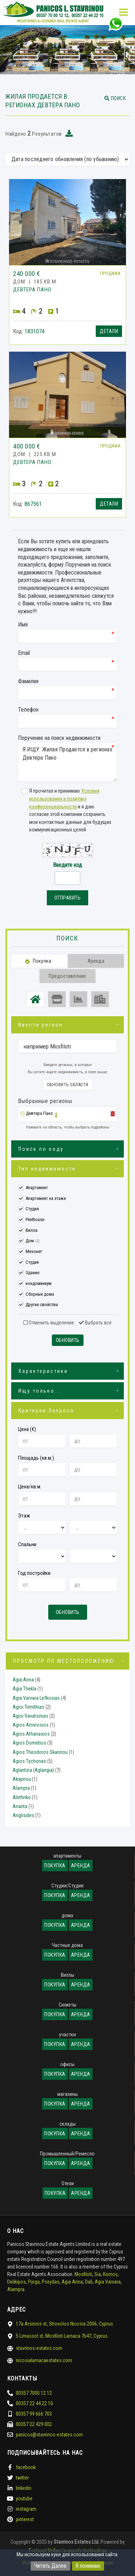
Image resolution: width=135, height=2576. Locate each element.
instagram (26, 2509)
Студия (32, 1208)
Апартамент (37, 1187)
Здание (32, 1272)
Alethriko (22, 1797)
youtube (24, 2498)
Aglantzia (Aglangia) (33, 1770)
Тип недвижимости (47, 1169)
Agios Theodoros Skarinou (40, 1752)
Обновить (68, 1340)
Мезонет (34, 1251)
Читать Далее (50, 2565)
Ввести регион (40, 1025)
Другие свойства (42, 1304)
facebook (26, 2467)
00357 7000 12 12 (34, 2393)
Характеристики (43, 1371)
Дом (33, 1240)
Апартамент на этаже (46, 1198)
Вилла (31, 1230)
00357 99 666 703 (34, 2414)
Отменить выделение (48, 1322)
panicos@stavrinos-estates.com (49, 2434)
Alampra (21, 1788)
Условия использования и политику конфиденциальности (64, 799)
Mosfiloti (83, 2274)
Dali (89, 2282)
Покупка (55, 1865)
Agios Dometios (29, 1743)
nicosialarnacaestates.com (44, 2360)
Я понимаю (88, 2565)
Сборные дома (40, 1294)
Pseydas (50, 2282)
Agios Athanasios (31, 1734)
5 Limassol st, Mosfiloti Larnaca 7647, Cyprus (62, 2336)
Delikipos (16, 2282)
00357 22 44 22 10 (34, 2403)
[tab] (67, 1115)
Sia (97, 2274)
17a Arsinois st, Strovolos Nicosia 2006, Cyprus (64, 2324)
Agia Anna (23, 1680)
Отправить (67, 898)
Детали (109, 331)
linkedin (23, 2488)
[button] (115, 98)
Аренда (80, 1865)
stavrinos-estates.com (39, 2348)
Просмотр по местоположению (63, 1661)
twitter (22, 2478)
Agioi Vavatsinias (30, 1716)
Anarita (20, 1806)
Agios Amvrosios (31, 1725)
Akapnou (22, 1779)
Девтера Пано (39, 1113)
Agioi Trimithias (28, 1707)
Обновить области (68, 1084)
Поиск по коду (41, 1149)
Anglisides (23, 1815)
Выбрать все (95, 1322)
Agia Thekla (24, 1688)
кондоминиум (38, 1283)
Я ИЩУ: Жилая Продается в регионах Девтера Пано (67, 762)
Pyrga (34, 2282)
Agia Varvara (108, 2282)
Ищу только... (39, 1391)
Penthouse (35, 1219)
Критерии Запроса (46, 1410)
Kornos (110, 2274)
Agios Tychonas (29, 1761)
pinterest (25, 2519)
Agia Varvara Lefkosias (36, 1698)
